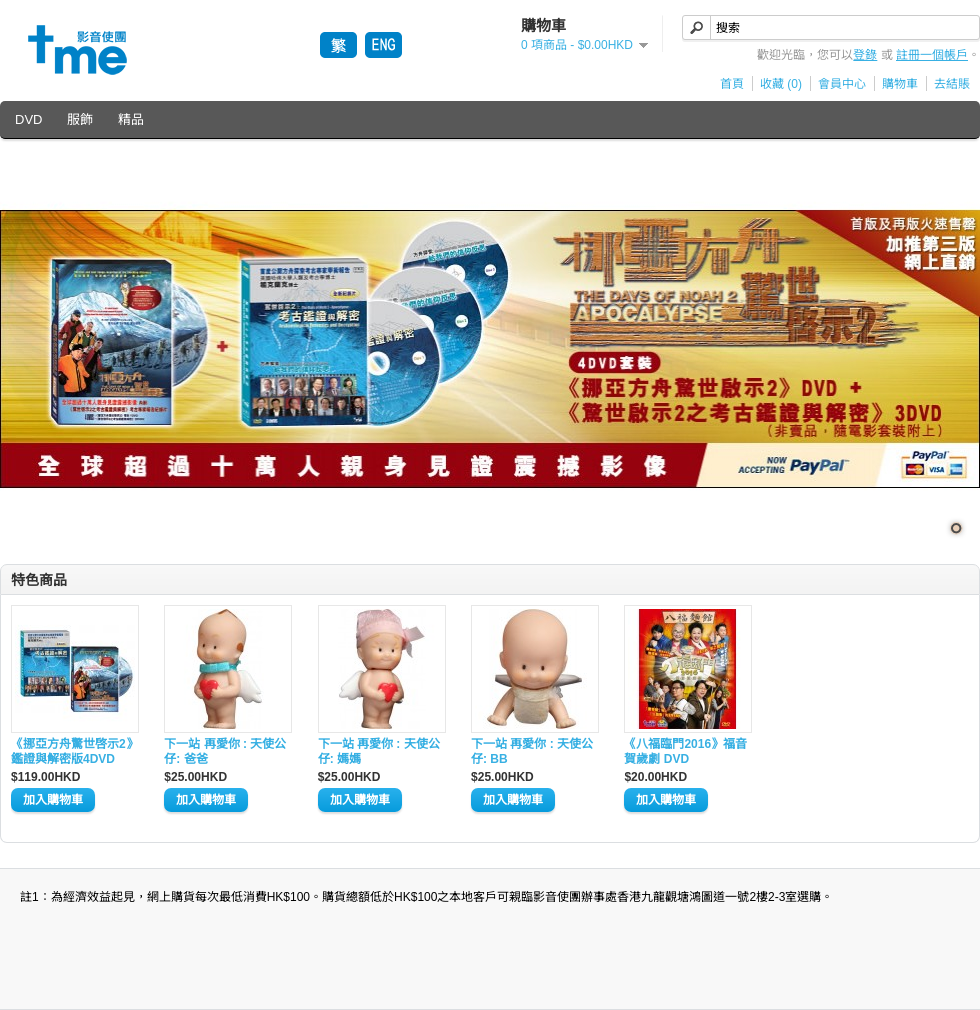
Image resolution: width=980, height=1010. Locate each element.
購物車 (900, 84)
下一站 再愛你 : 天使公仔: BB (532, 751)
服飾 (80, 119)
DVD (28, 119)
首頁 (732, 84)
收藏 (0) (781, 84)
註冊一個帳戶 (932, 55)
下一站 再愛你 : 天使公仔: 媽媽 (379, 751)
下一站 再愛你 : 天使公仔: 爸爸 (225, 751)
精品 (131, 119)
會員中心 (842, 84)
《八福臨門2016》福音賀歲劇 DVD (685, 751)
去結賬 (952, 84)
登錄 (865, 55)
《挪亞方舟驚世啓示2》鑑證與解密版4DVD (74, 751)
